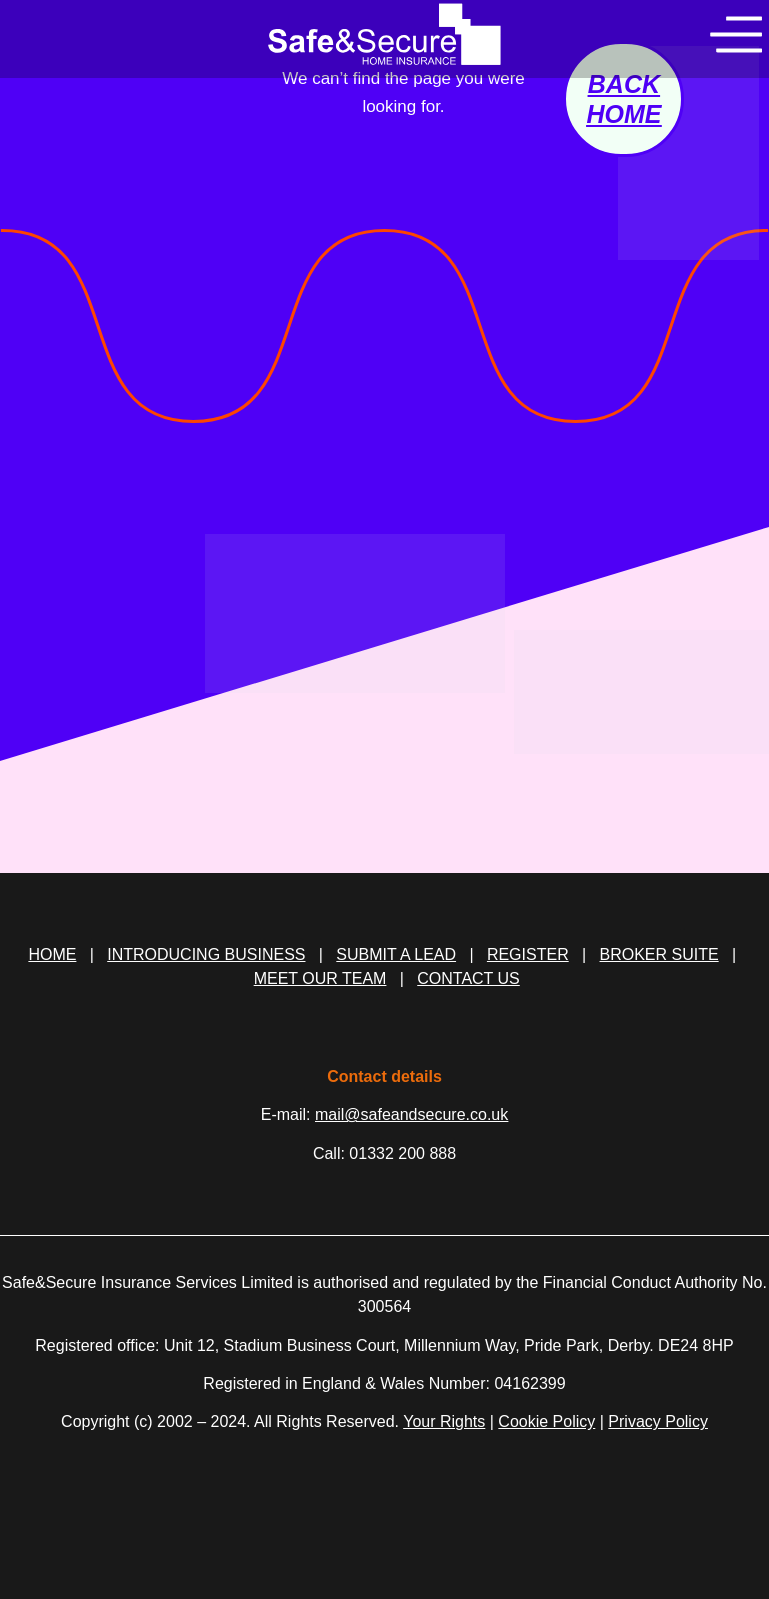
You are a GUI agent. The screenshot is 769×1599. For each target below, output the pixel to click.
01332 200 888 (402, 1153)
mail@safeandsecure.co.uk (411, 1114)
